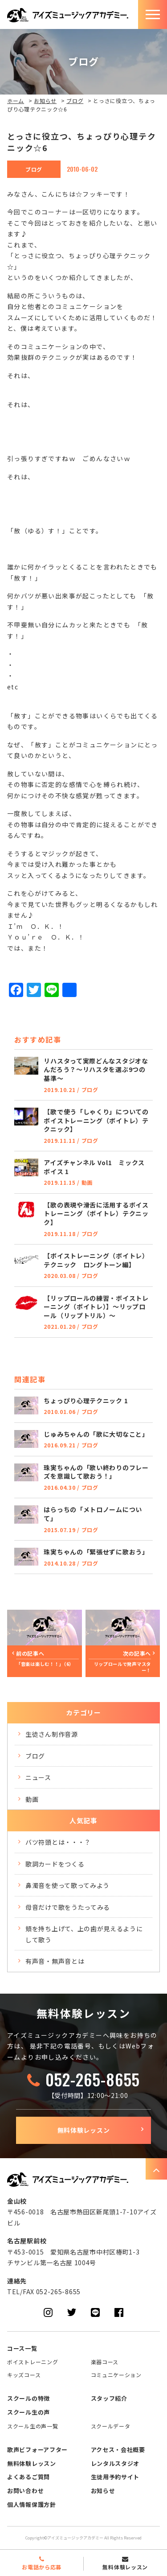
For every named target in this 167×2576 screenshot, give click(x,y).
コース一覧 (22, 2348)
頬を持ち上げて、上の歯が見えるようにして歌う (84, 1934)
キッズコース (24, 2374)
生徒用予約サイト (115, 2477)
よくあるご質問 (28, 2477)
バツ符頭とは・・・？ (58, 1842)
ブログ (74, 100)
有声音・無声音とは (54, 1961)
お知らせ (45, 100)
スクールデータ (110, 2426)
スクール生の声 (28, 2412)
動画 (31, 1799)
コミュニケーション (116, 2374)
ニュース (38, 1777)
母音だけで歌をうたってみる (67, 1907)
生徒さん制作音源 (51, 1734)
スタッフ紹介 (109, 2398)
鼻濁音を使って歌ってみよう (67, 1885)
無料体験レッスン (83, 2130)
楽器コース (105, 2362)
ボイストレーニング (32, 2362)
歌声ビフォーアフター (37, 2449)
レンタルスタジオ (115, 2463)
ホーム (15, 100)
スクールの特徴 (28, 2398)
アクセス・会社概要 (118, 2449)
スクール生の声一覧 (32, 2426)
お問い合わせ (25, 2490)
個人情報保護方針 (31, 2504)
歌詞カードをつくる (54, 1863)
